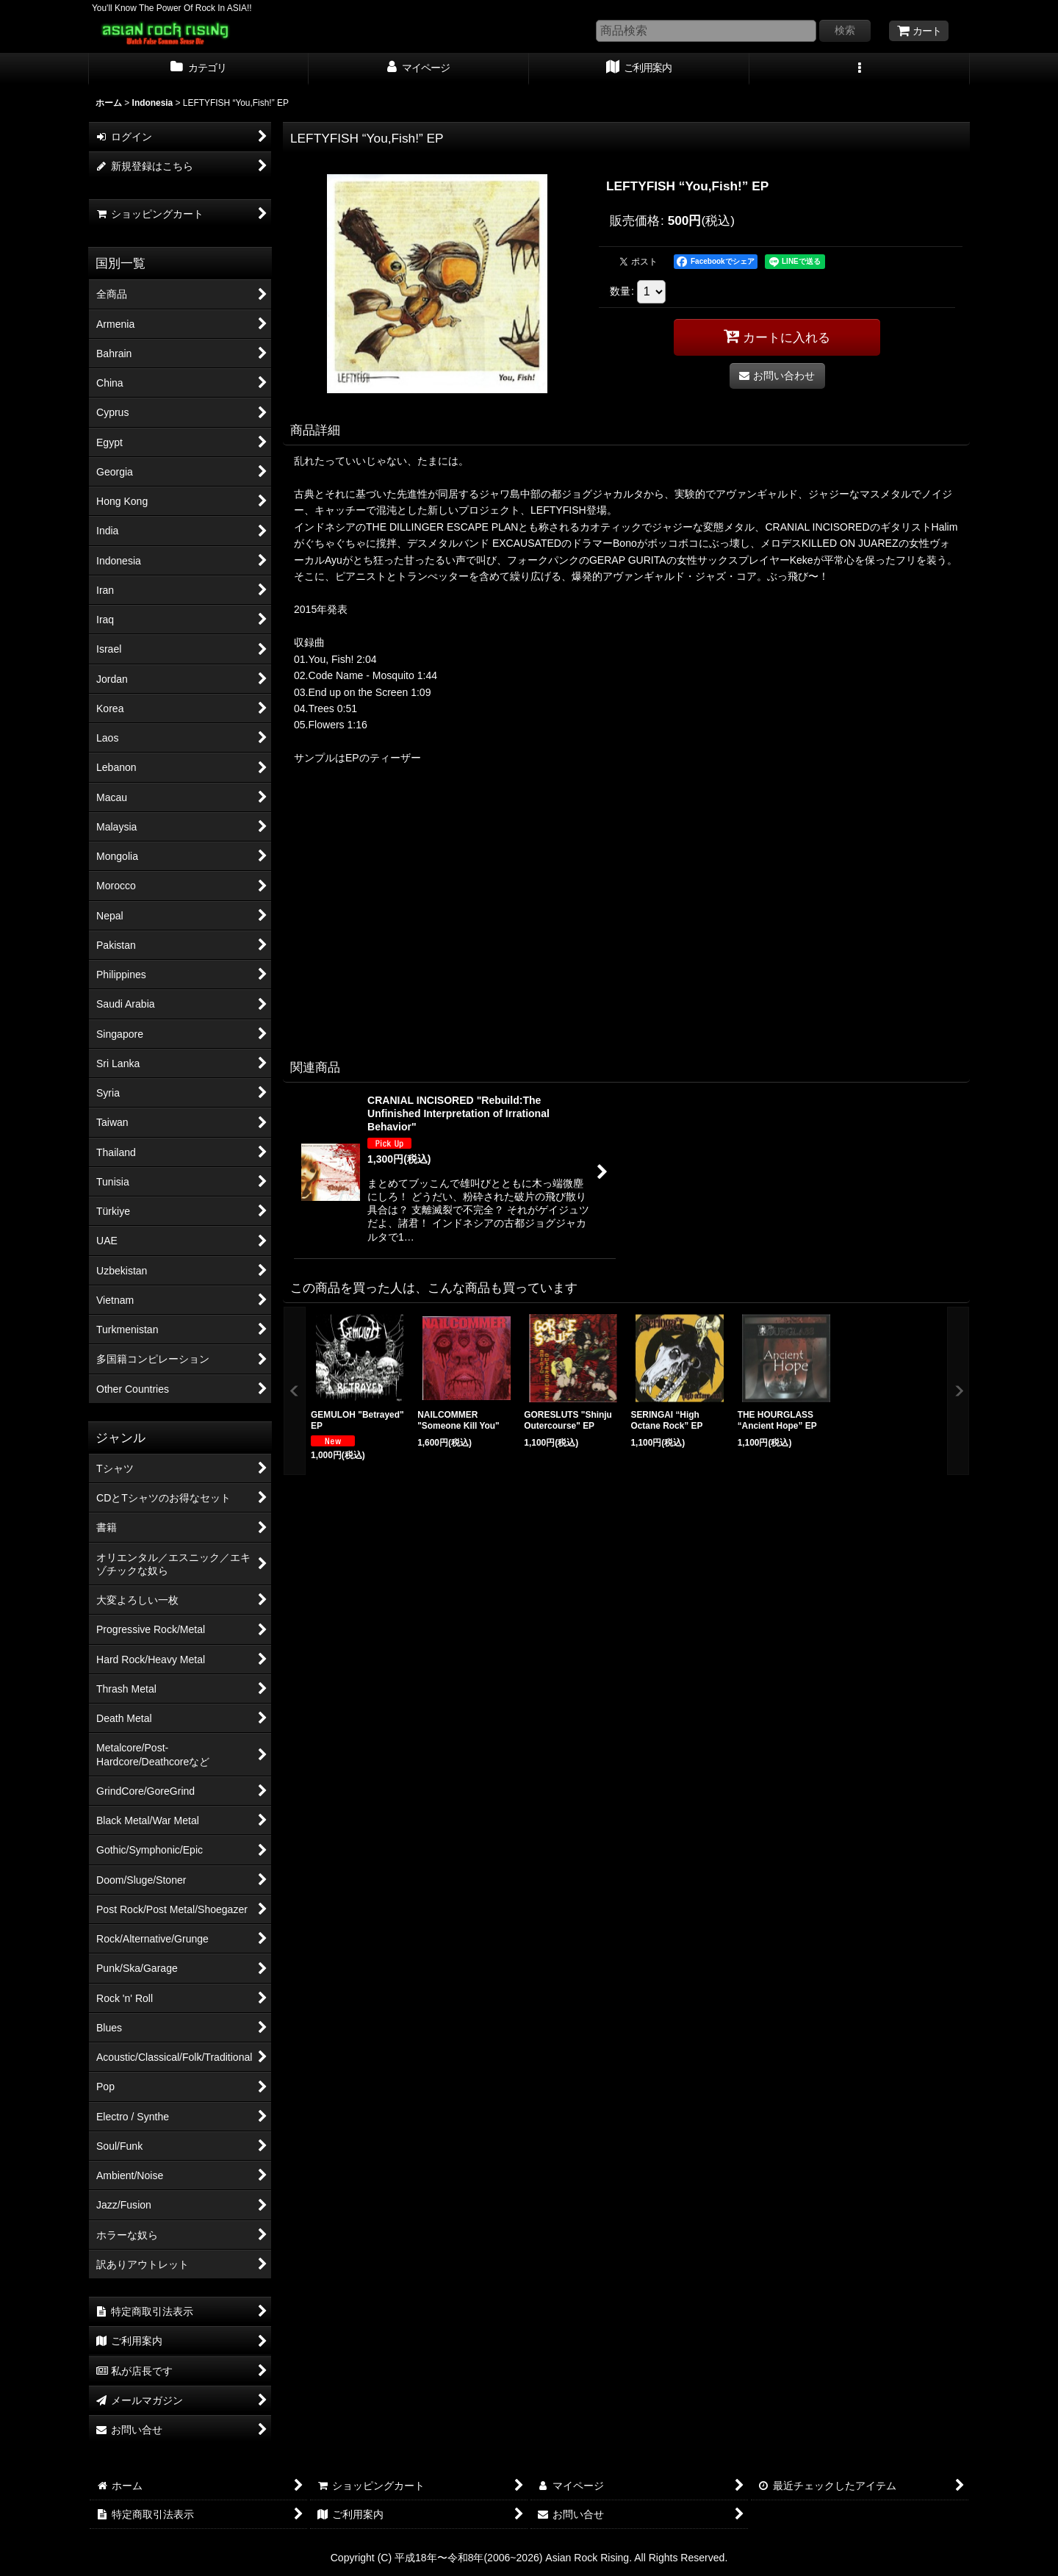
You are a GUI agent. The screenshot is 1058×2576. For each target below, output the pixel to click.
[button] (859, 69)
